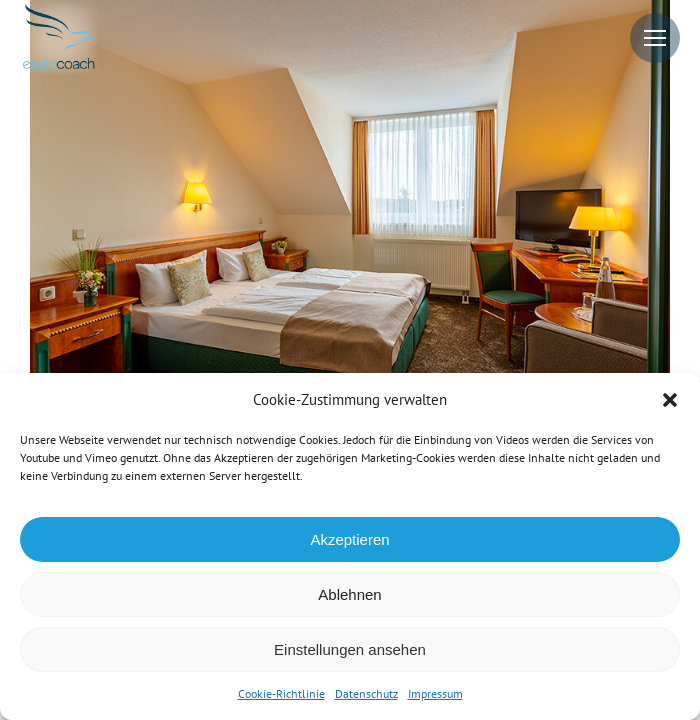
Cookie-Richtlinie (281, 693)
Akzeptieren (349, 539)
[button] (670, 400)
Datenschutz (366, 693)
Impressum (435, 693)
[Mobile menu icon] (655, 38)
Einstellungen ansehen (350, 649)
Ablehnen (349, 594)
